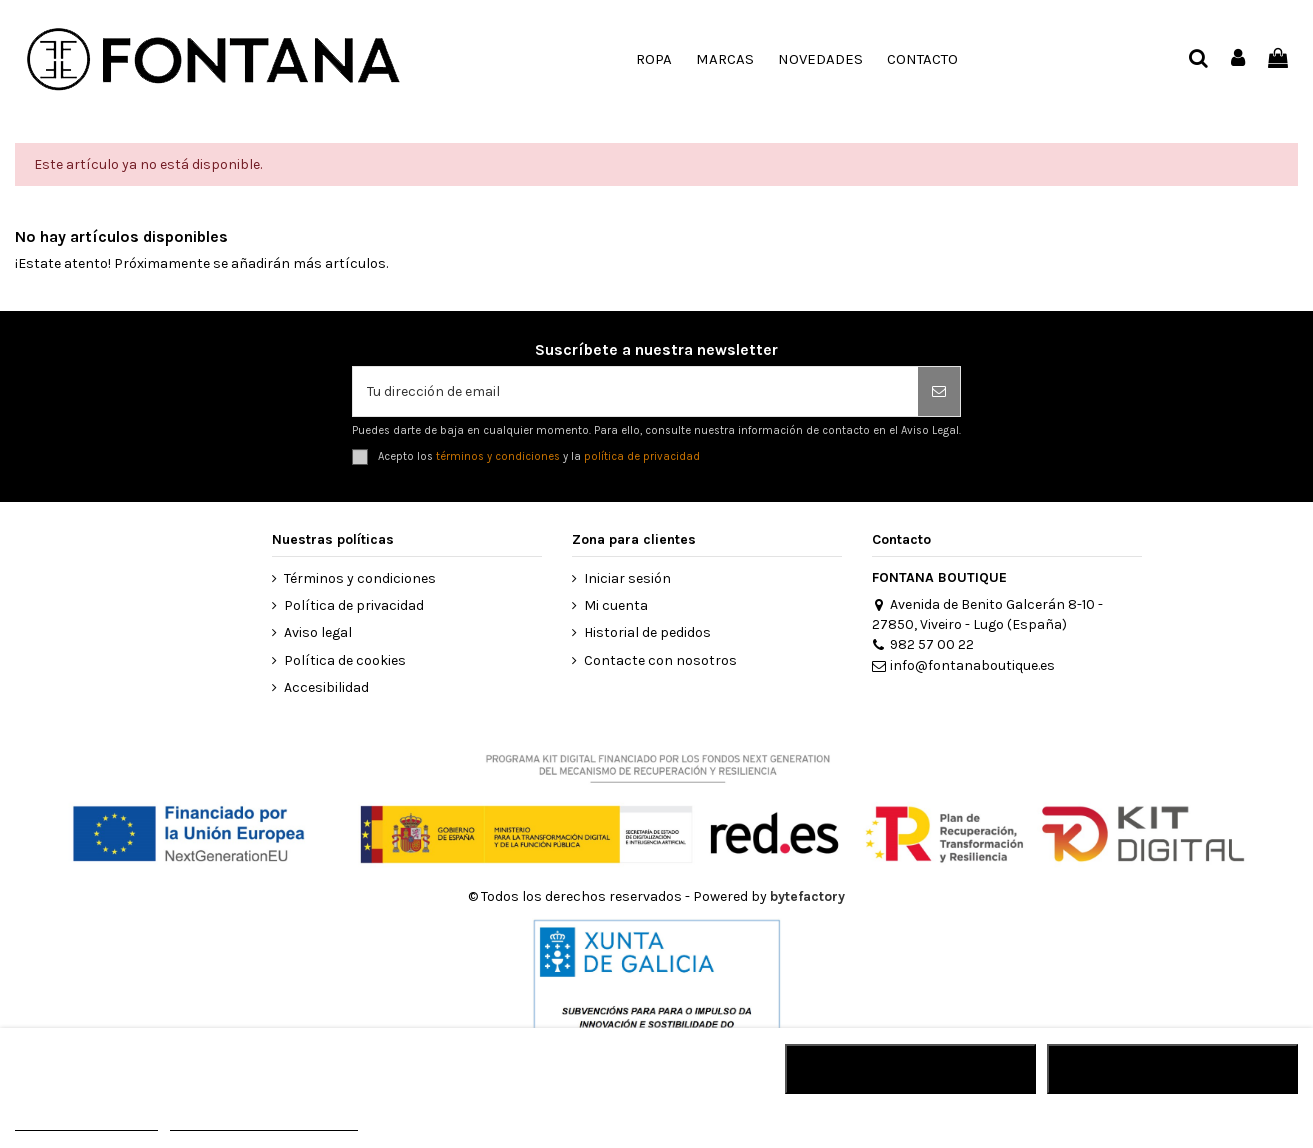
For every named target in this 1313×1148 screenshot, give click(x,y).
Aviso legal (318, 632)
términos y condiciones (498, 456)
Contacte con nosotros (660, 660)
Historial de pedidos (647, 632)
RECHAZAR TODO (910, 1069)
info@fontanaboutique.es (963, 665)
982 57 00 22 (923, 644)
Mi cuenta (616, 605)
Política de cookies (345, 660)
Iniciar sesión (627, 578)
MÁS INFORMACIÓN (86, 1121)
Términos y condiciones (360, 578)
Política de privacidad (354, 605)
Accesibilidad (326, 687)
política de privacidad (642, 456)
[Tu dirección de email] (635, 391)
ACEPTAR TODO (1172, 1069)
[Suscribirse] (939, 391)
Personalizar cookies (264, 1121)
